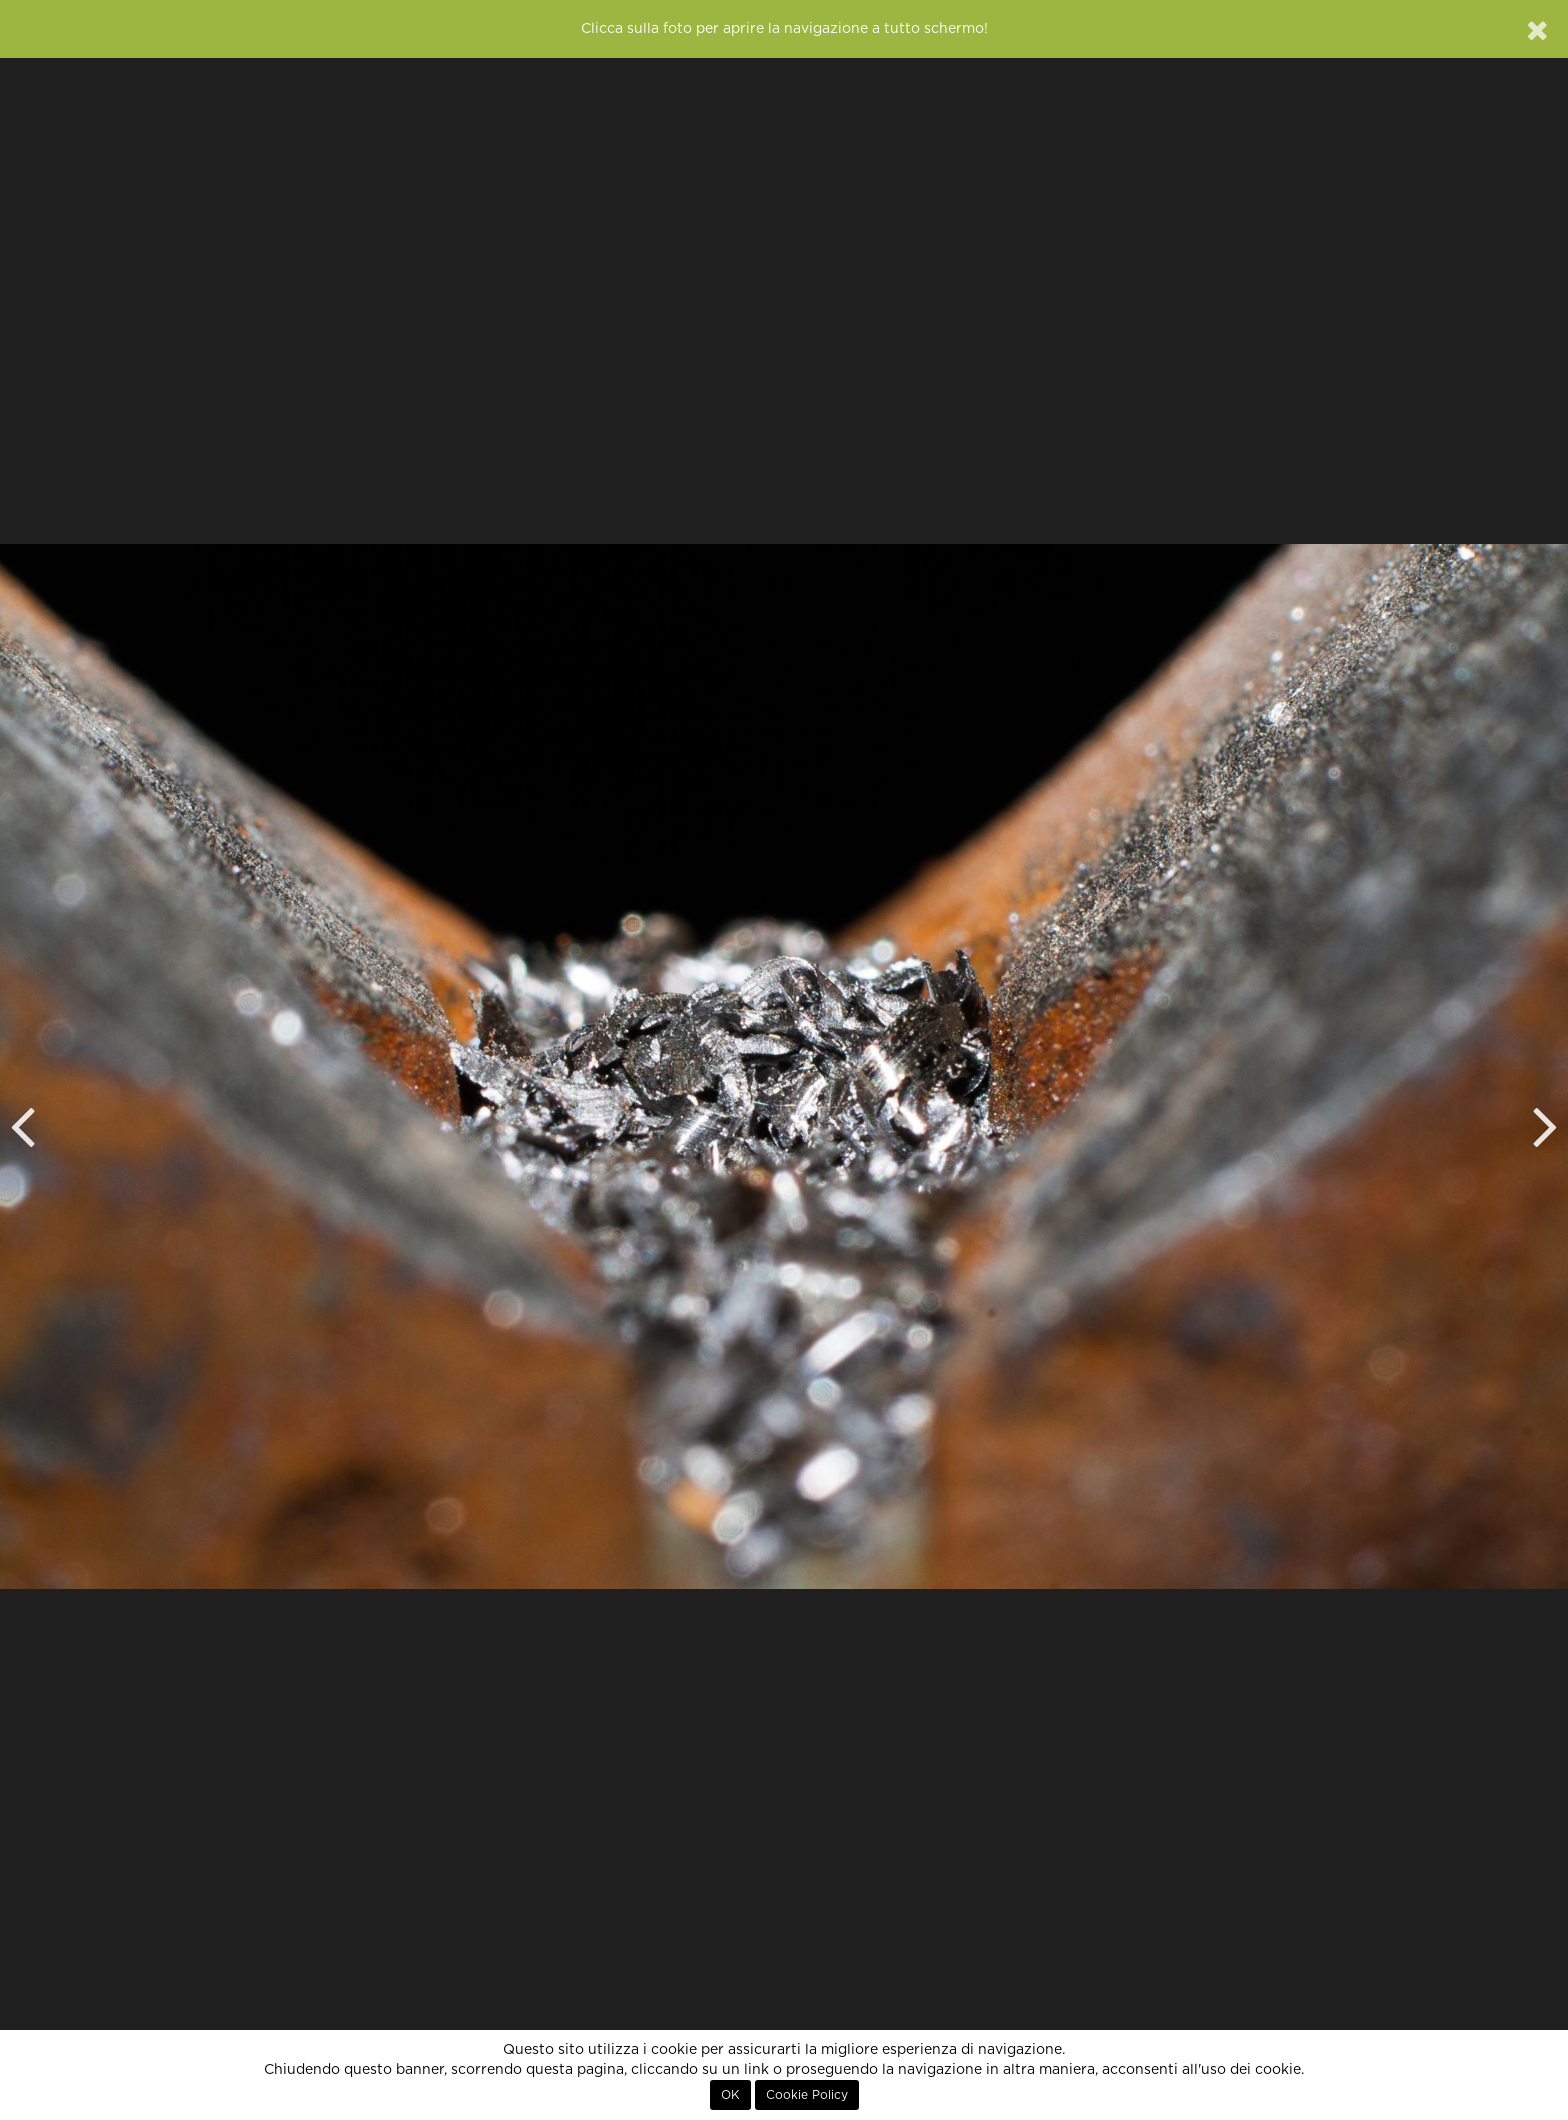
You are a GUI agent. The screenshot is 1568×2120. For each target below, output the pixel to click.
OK (730, 2095)
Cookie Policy (807, 2095)
